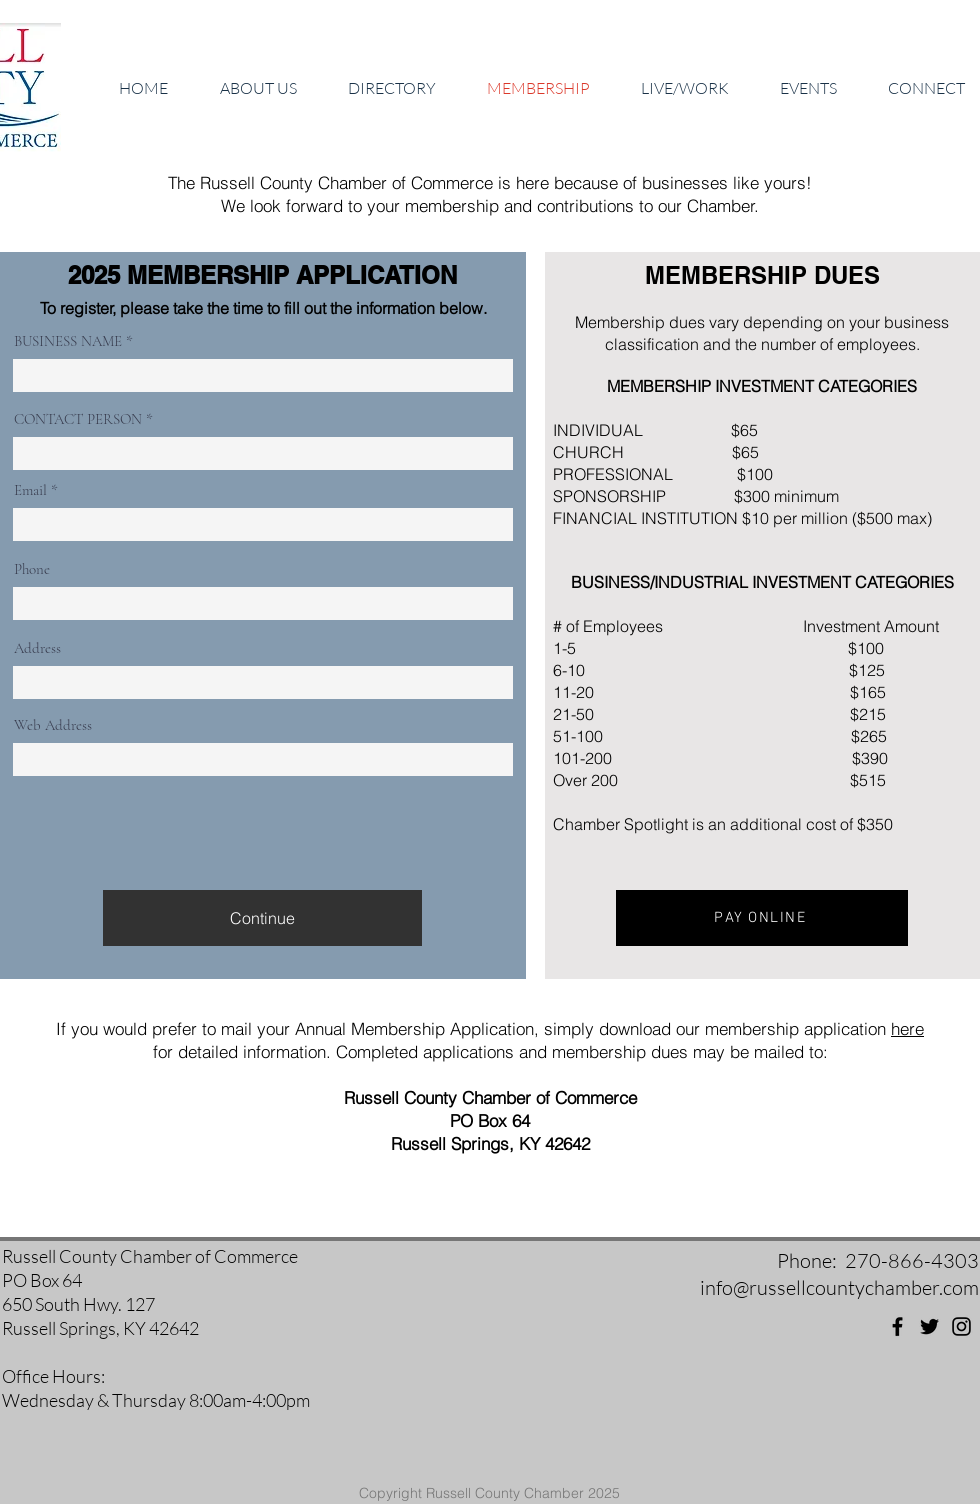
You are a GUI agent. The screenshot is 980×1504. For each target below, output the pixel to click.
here (907, 1028)
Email (30, 490)
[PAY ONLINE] (762, 918)
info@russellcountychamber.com (839, 1287)
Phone (32, 569)
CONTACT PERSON (78, 419)
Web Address (53, 725)
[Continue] (262, 918)
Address (37, 648)
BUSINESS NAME (68, 341)
